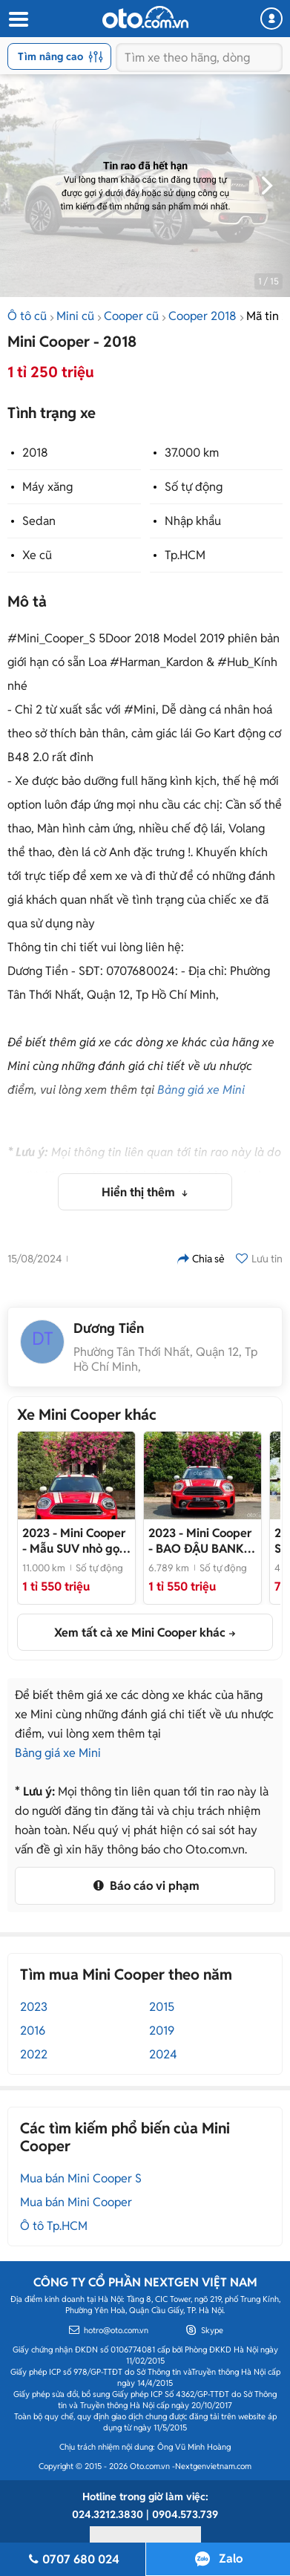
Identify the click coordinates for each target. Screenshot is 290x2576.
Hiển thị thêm (140, 1192)
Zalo (231, 2558)
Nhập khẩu (193, 521)
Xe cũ (37, 555)
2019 (161, 2030)
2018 (35, 452)
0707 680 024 (72, 2559)
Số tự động (194, 487)
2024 (163, 2054)
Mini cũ (75, 316)
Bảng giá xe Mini (201, 1090)
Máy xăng (47, 487)
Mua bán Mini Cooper (76, 2202)
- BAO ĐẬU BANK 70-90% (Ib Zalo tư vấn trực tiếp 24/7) (199, 1540)
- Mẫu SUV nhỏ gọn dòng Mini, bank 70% (74, 1540)
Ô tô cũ (27, 316)
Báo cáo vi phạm (145, 1886)
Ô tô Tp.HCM (54, 2226)
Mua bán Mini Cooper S (81, 2178)
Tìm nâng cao (60, 56)
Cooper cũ (131, 316)
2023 (33, 2007)
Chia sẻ (201, 1258)
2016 (32, 2030)
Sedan (39, 521)
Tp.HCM (185, 555)
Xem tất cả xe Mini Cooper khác (139, 1632)
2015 (161, 2007)
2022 (33, 2054)
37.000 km (192, 452)
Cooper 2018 (202, 316)
